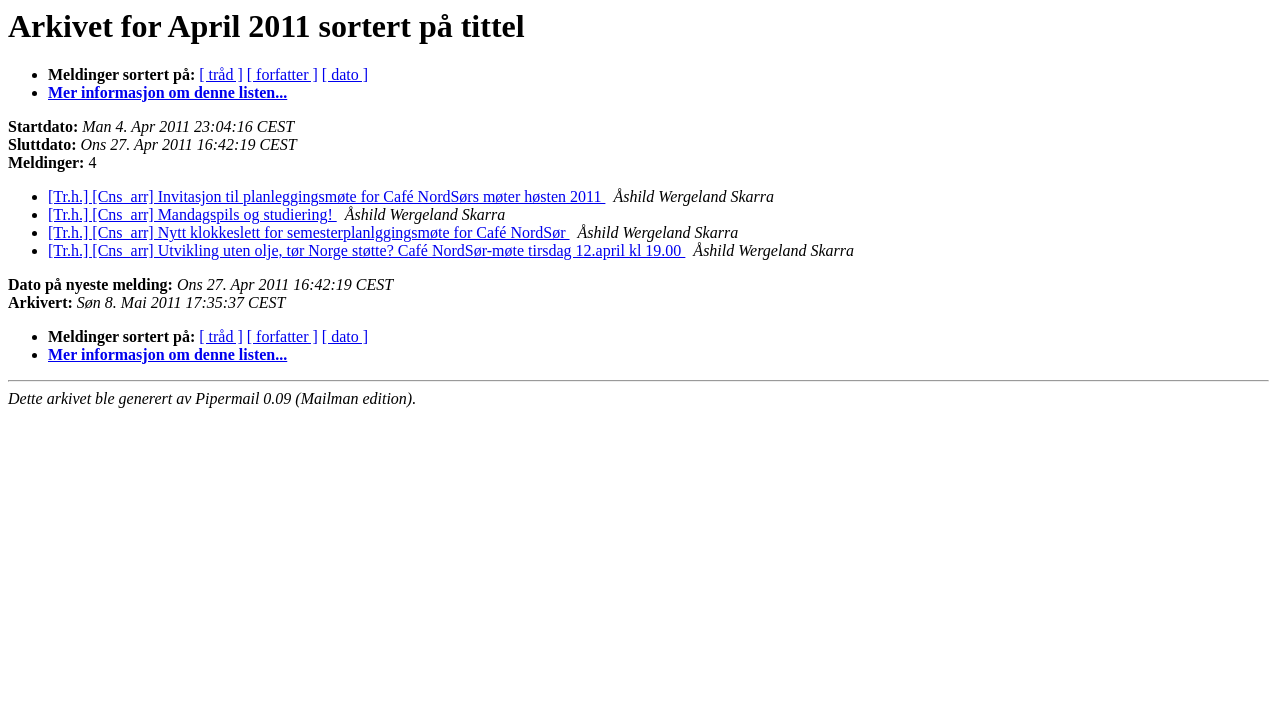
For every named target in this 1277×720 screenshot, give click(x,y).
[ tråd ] (221, 74)
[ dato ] (345, 74)
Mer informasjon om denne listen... (167, 92)
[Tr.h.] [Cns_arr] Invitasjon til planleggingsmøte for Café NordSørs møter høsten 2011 (326, 196)
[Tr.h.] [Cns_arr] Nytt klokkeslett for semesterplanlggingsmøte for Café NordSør (309, 232)
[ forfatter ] (282, 74)
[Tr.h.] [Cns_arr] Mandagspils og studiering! (192, 214)
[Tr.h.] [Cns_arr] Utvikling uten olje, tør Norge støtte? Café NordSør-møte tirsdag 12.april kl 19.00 (366, 250)
